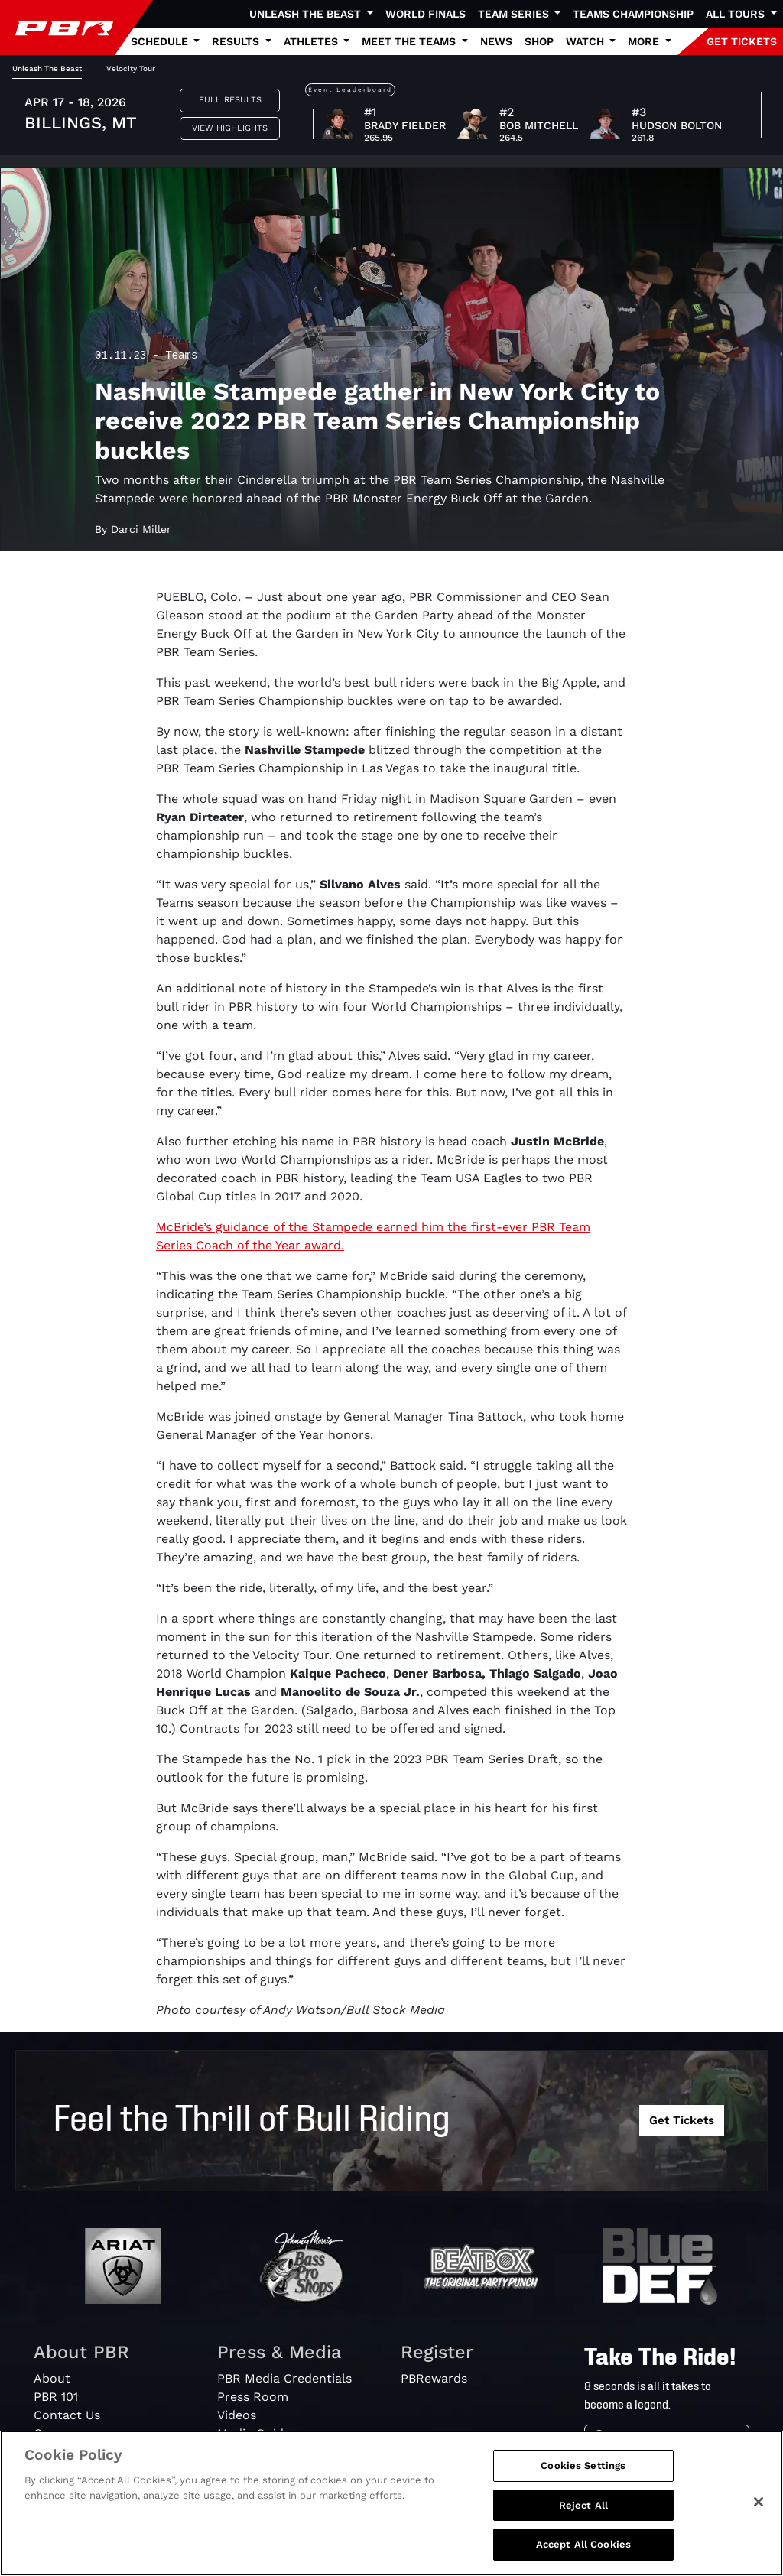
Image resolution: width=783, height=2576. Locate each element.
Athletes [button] (312, 41)
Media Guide (254, 2433)
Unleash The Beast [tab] (47, 68)
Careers (57, 2433)
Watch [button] (586, 41)
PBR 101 (56, 2396)
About (52, 2378)
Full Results (230, 100)
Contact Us (67, 2415)
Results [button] (237, 41)
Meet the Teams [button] (410, 41)
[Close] (758, 2519)
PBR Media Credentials (284, 2378)
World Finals (425, 14)
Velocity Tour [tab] (130, 68)
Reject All (583, 2523)
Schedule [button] (161, 41)
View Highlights (230, 128)
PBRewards (434, 2378)
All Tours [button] (737, 14)
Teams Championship (633, 14)
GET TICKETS (742, 41)
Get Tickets (681, 2120)
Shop (539, 41)
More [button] (645, 41)
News (496, 41)
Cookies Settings (583, 2483)
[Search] (682, 2439)
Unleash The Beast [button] (306, 14)
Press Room (252, 2396)
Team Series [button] (515, 14)
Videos (236, 2415)
